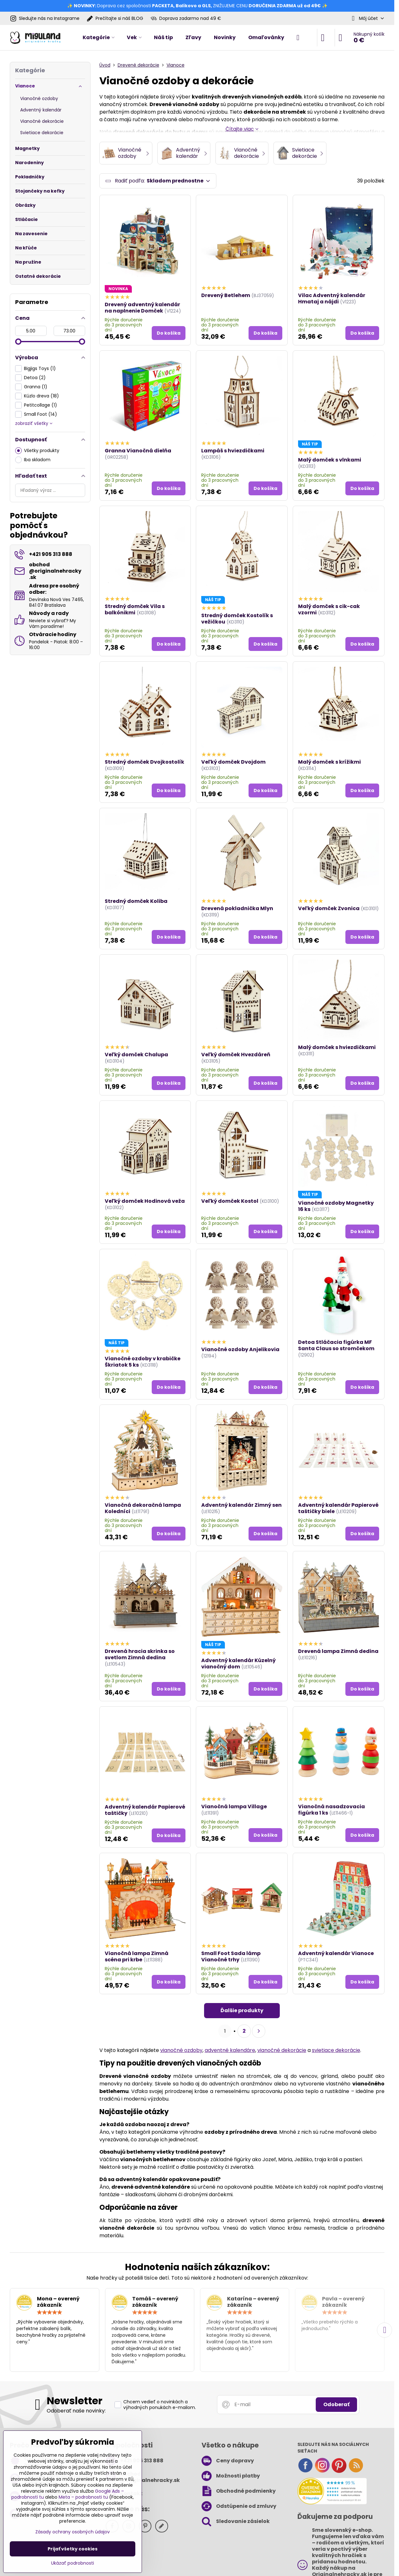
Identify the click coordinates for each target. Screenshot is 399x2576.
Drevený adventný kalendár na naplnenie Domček (142, 308)
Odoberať (336, 2405)
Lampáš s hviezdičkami (232, 451)
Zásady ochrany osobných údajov (72, 2532)
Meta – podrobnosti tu (83, 2497)
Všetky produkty (37, 450)
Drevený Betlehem (225, 296)
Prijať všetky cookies (72, 2549)
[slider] (18, 341)
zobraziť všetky (33, 423)
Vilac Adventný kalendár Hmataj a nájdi (331, 299)
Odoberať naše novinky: (76, 2411)
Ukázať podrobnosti (72, 2563)
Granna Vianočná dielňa (138, 451)
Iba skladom (32, 459)
